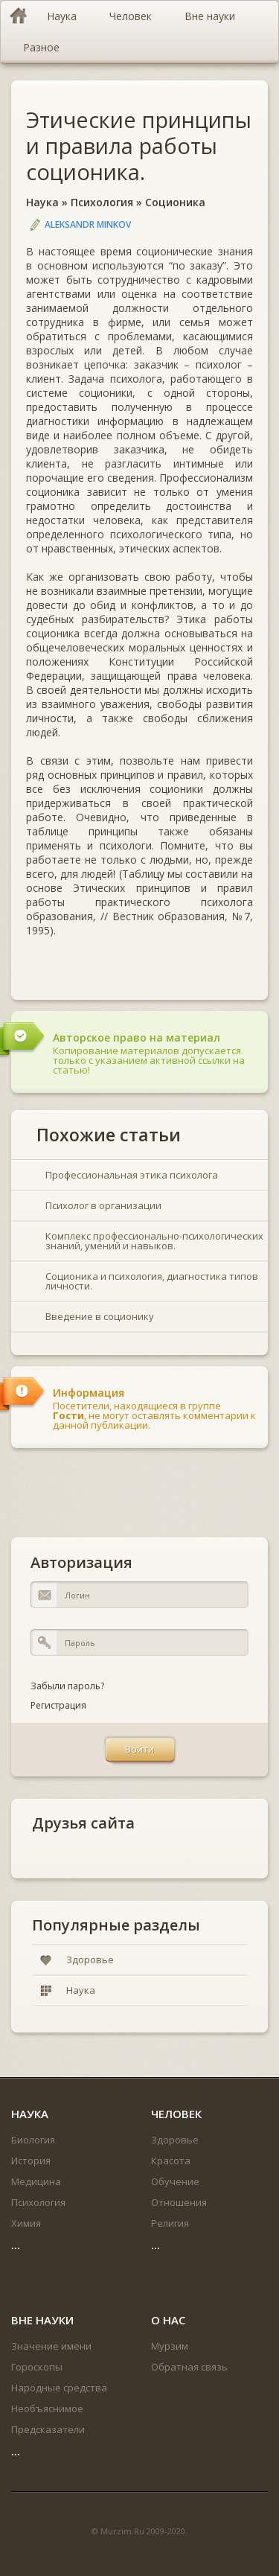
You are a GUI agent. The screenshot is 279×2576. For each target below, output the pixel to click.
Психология (102, 202)
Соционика (175, 202)
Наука (42, 202)
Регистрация (58, 1705)
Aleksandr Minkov (88, 224)
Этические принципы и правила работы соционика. (138, 145)
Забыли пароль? (67, 1686)
